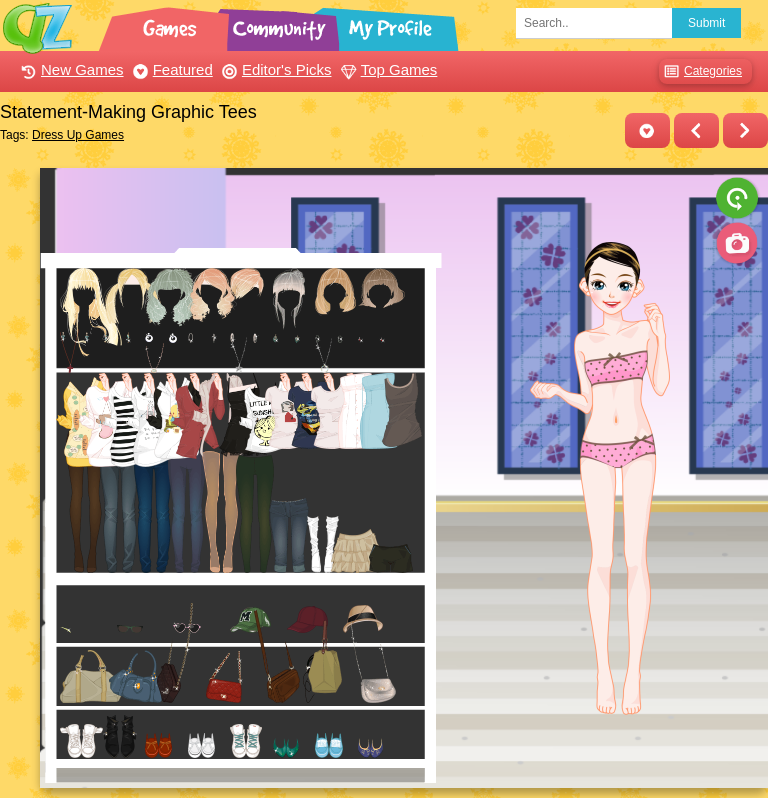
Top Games (387, 69)
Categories (700, 71)
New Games (70, 69)
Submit (706, 23)
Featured (170, 69)
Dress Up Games (78, 135)
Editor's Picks (274, 69)
